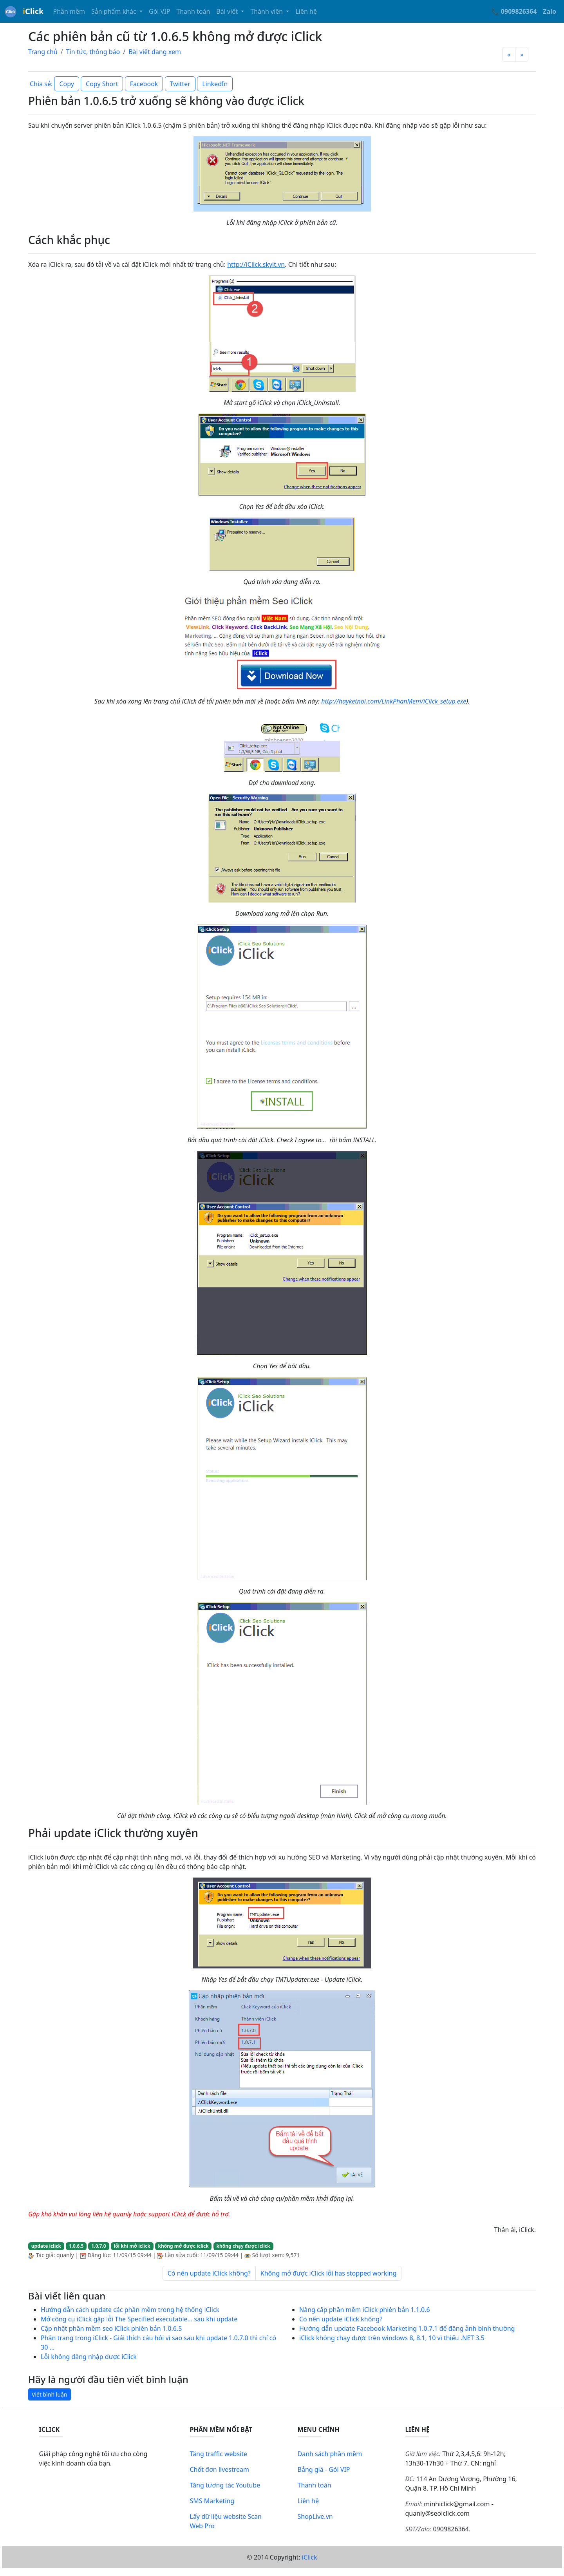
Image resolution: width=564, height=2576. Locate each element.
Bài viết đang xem (154, 51)
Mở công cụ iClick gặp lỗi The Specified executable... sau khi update (139, 2319)
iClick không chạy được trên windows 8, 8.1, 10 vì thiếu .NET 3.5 (391, 2338)
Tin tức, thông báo (93, 51)
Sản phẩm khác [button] (114, 11)
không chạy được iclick (243, 2246)
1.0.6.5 (76, 2246)
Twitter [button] (180, 84)
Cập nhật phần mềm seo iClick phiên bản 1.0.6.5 (111, 2328)
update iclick (46, 2246)
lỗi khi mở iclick (132, 2246)
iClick (309, 2557)
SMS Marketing (212, 2500)
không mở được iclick (183, 2246)
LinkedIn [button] (215, 84)
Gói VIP (159, 11)
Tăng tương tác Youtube (225, 2485)
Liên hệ (306, 11)
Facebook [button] (144, 84)
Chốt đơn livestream (219, 2469)
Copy (66, 84)
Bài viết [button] (227, 11)
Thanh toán (193, 11)
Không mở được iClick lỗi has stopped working (328, 2273)
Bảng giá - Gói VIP (324, 2469)
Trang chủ (43, 51)
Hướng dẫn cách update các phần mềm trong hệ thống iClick (130, 2309)
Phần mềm (69, 11)
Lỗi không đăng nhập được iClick (89, 2356)
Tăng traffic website (219, 2453)
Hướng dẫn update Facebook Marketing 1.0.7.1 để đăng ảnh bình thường (407, 2328)
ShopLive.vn (315, 2516)
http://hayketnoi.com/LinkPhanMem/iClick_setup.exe (393, 701)
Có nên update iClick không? (209, 2273)
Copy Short (102, 84)
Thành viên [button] (267, 11)
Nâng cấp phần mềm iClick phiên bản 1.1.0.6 (364, 2309)
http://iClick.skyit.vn (256, 264)
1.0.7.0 (98, 2246)
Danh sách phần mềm (330, 2453)
